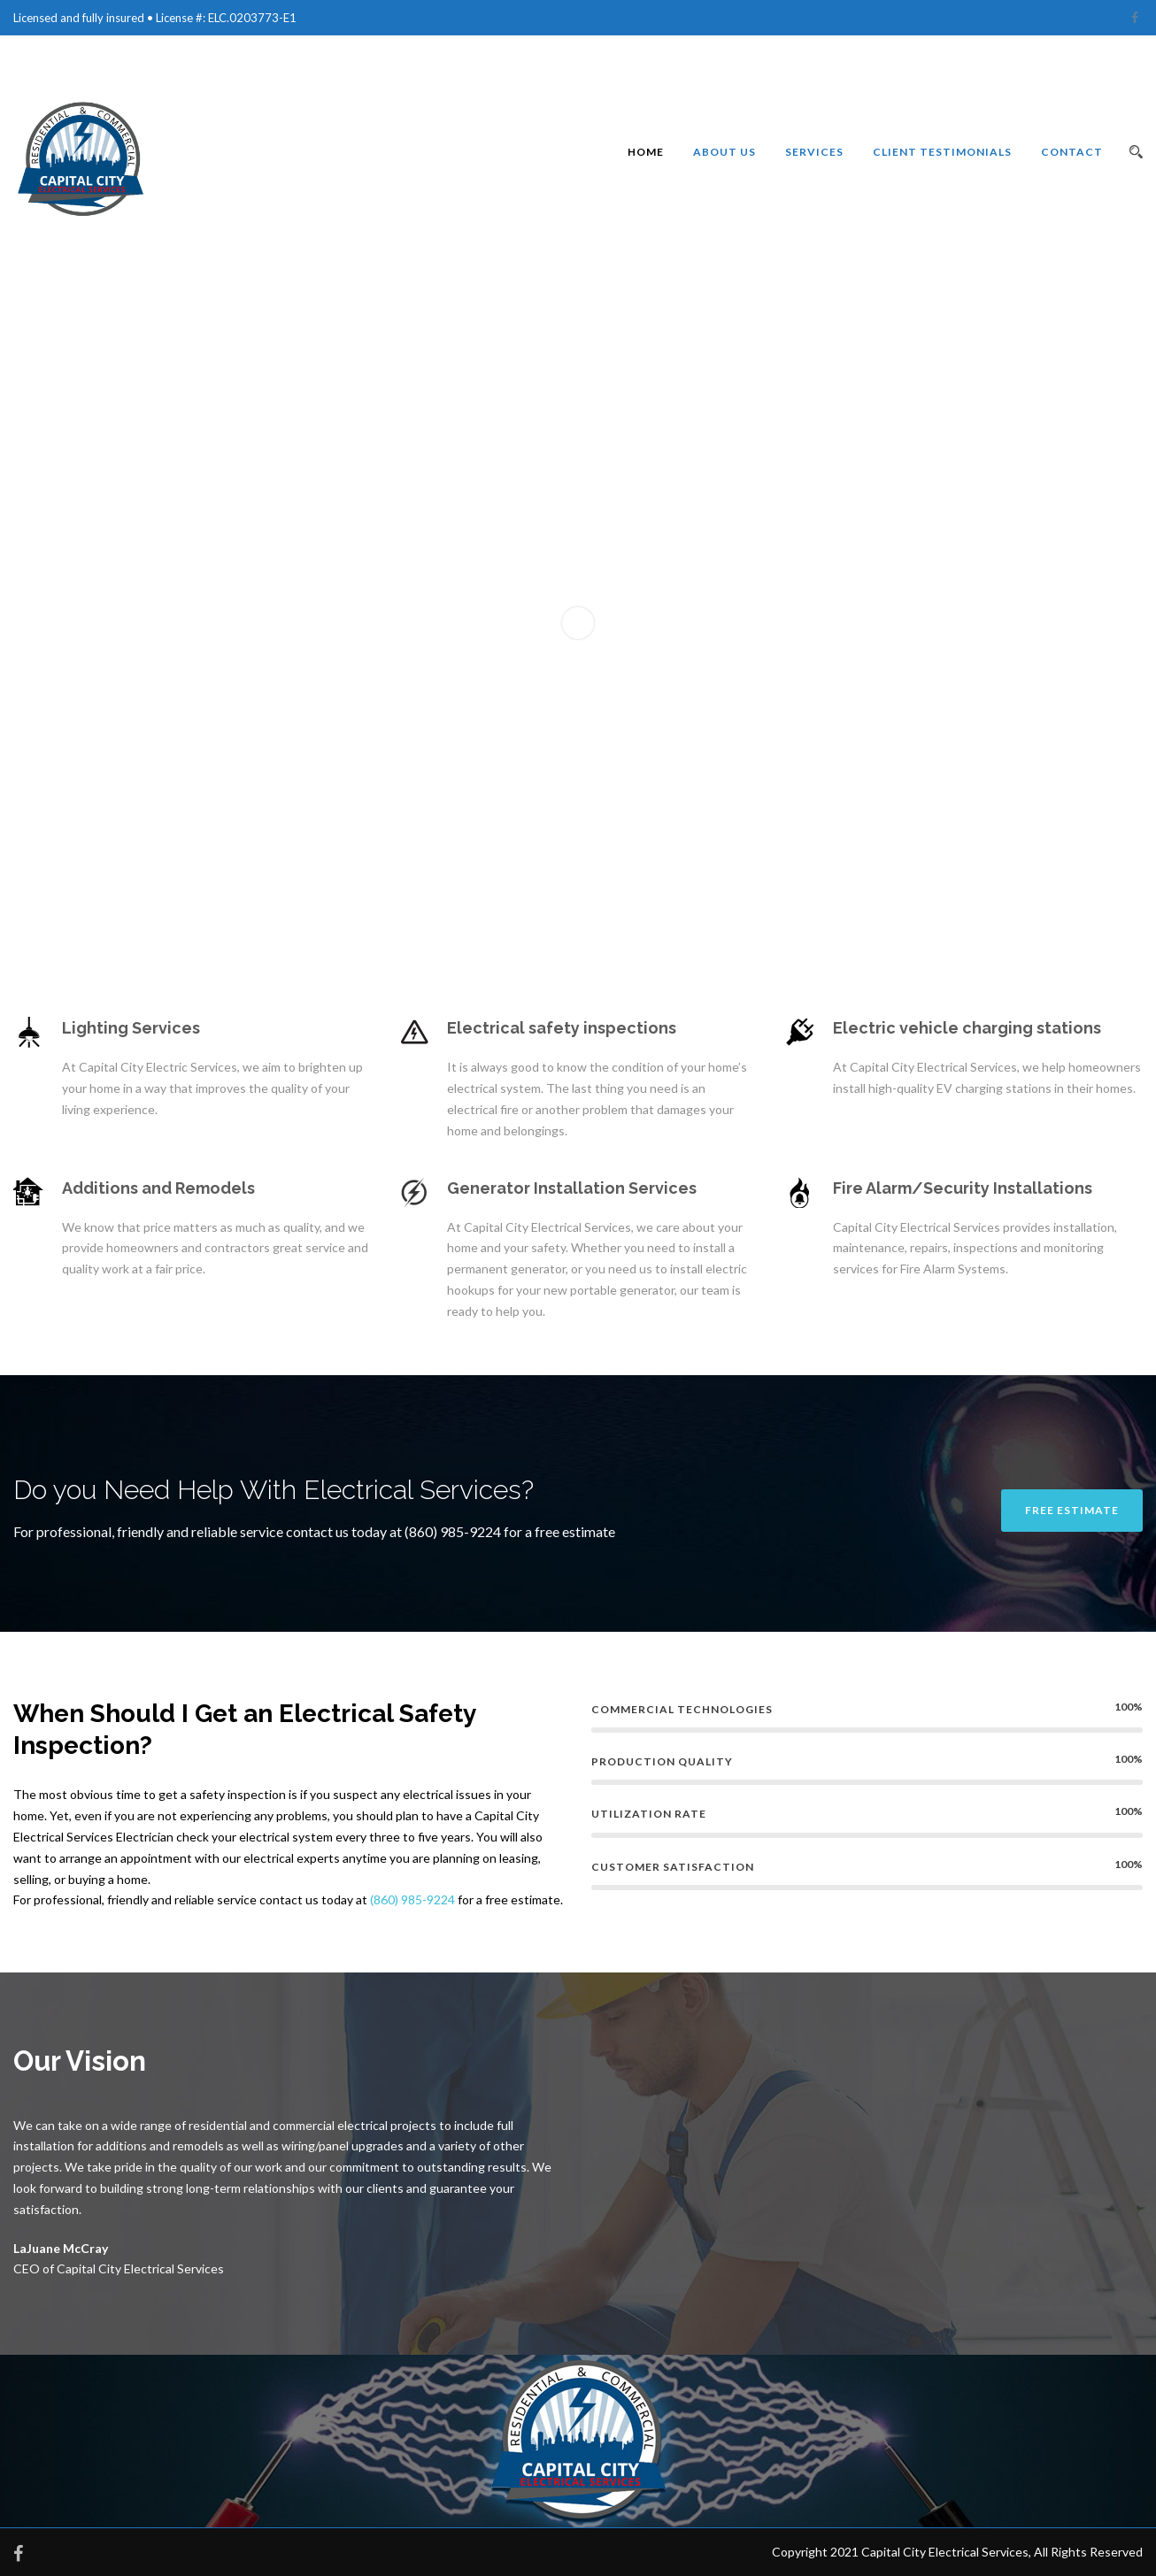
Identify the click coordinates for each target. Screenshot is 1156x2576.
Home (646, 151)
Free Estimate (1072, 1510)
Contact (1072, 151)
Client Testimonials (942, 151)
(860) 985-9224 (412, 1899)
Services (814, 151)
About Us (724, 151)
